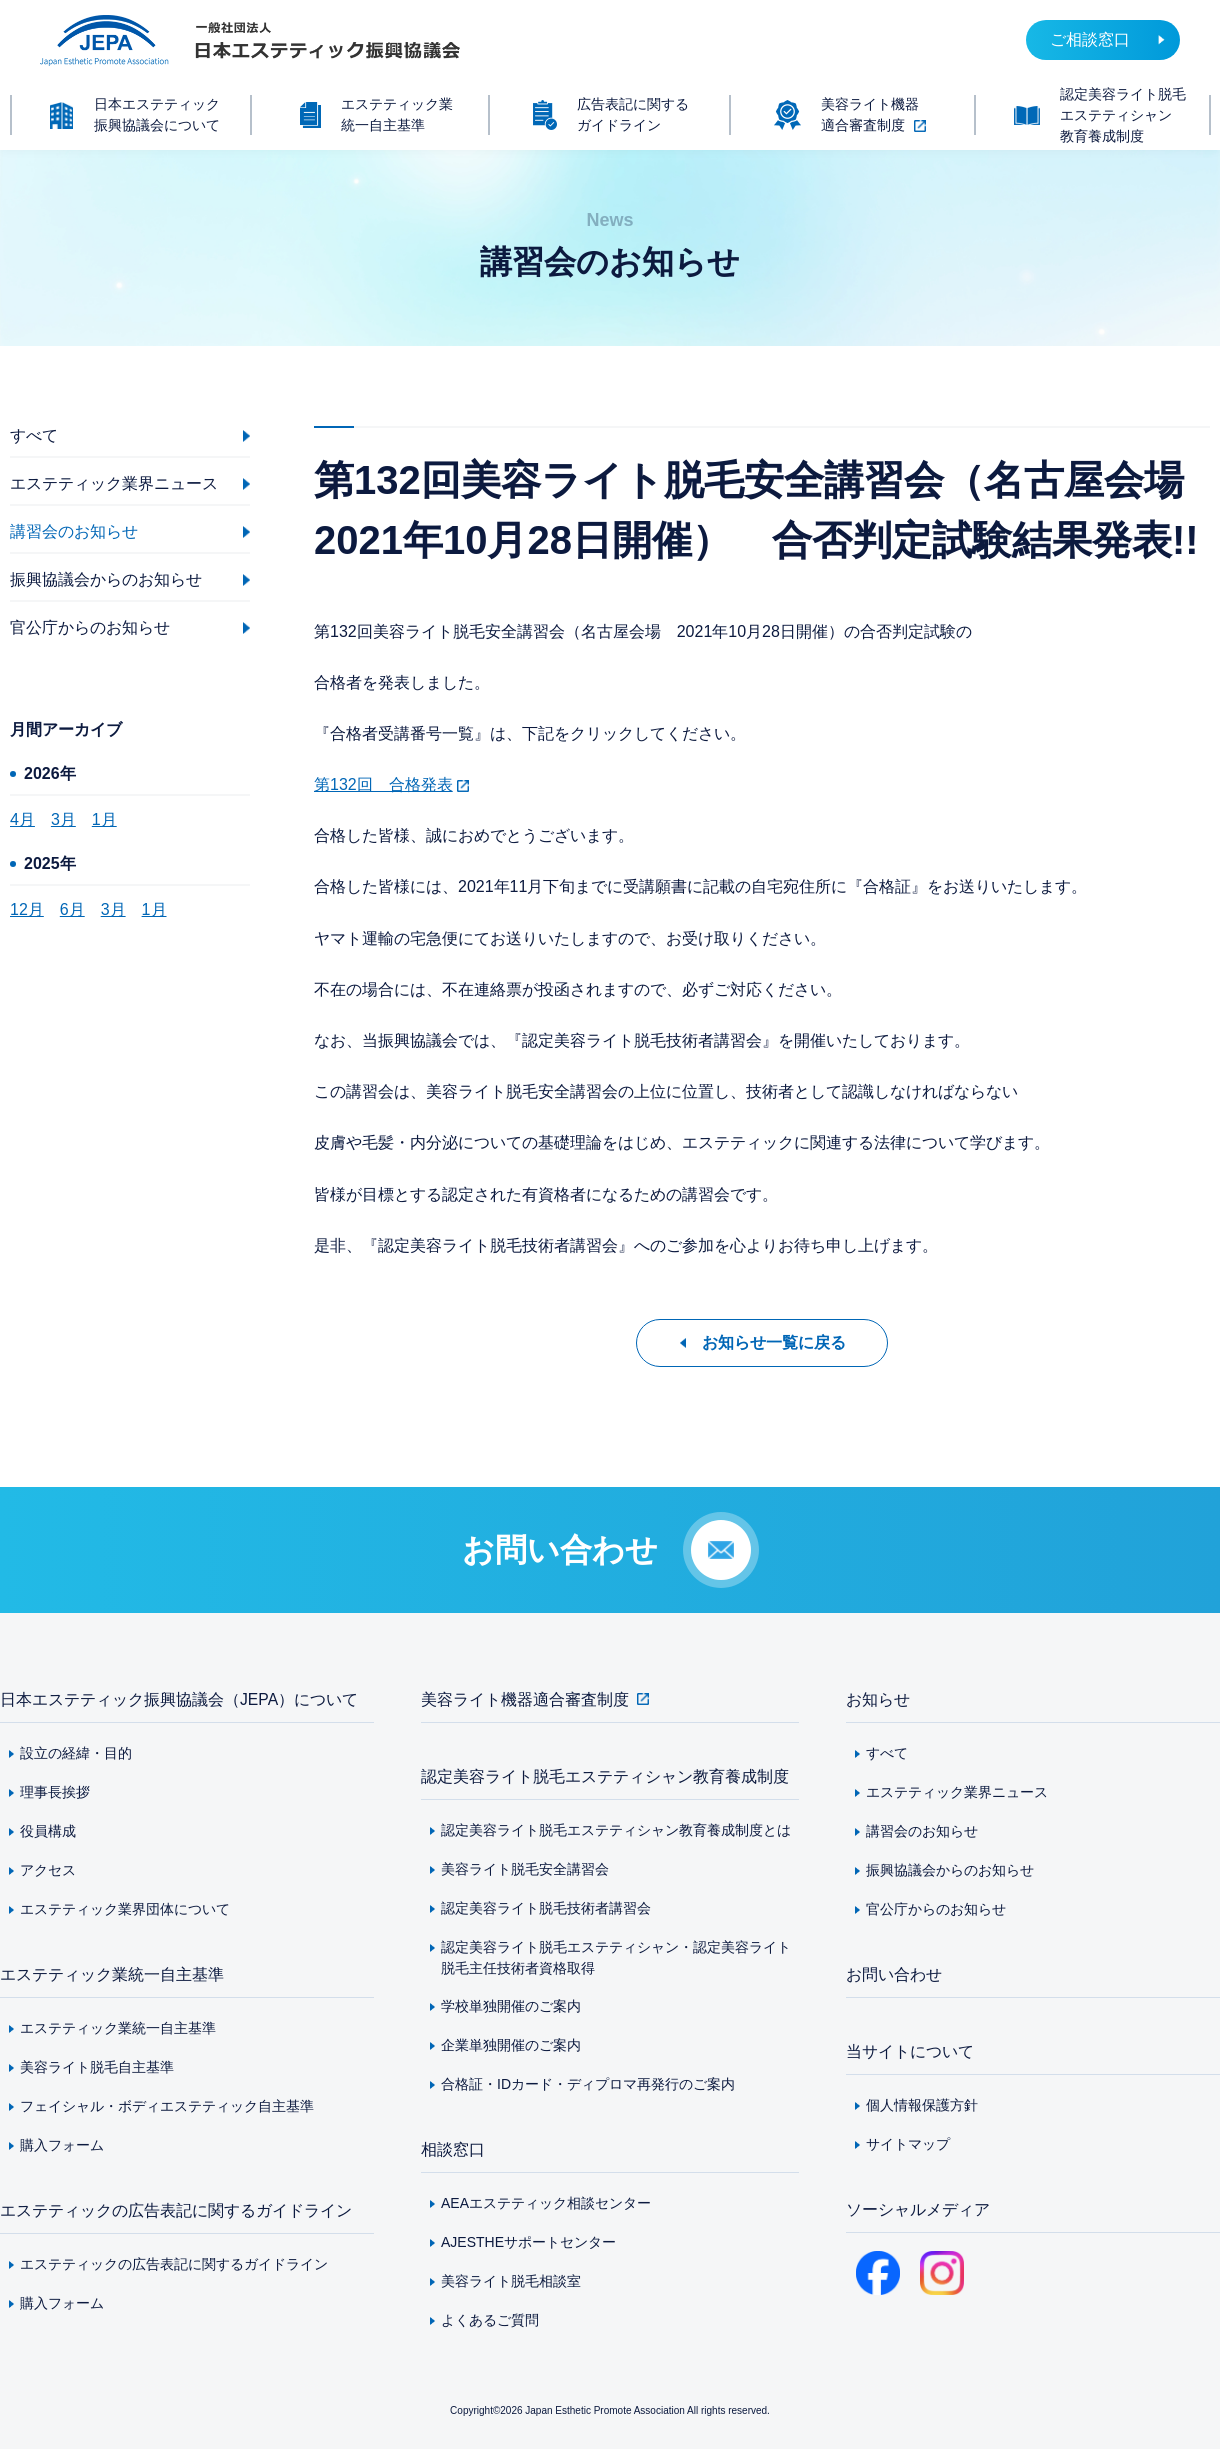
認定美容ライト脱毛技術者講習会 (546, 1908)
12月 (27, 909)
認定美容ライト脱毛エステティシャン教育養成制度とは (616, 1830)
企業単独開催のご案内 (511, 2045)
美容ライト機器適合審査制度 (525, 1699)
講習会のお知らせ (922, 1831)
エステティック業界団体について (125, 1909)
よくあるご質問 (490, 2320)
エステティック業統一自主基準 (112, 1974)
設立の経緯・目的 (76, 1753)
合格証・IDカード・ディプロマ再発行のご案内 (588, 2084)
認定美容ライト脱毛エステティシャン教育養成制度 (605, 1776)
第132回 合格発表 (383, 784)
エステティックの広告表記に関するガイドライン (176, 2210)
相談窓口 (453, 2149)
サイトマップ (908, 2144)
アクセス (48, 1870)
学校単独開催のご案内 (511, 2006)
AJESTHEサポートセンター (528, 2242)
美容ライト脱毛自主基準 (97, 2067)
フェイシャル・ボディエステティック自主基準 (167, 2106)
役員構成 (48, 1831)
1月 (104, 819)
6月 (72, 909)
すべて (887, 1753)
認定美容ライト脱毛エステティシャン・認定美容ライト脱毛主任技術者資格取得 (616, 1957)
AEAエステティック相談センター (546, 2203)
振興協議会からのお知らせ (950, 1870)
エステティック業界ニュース (957, 1792)
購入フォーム (62, 2145)
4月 (22, 819)
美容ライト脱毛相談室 (511, 2281)
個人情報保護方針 (922, 2105)
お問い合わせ (894, 1974)
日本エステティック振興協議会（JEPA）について (179, 1699)
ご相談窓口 (1090, 39)
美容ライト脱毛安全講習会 (525, 1869)
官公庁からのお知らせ (936, 1909)
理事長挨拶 (55, 1792)
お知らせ (878, 1699)
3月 (63, 819)
